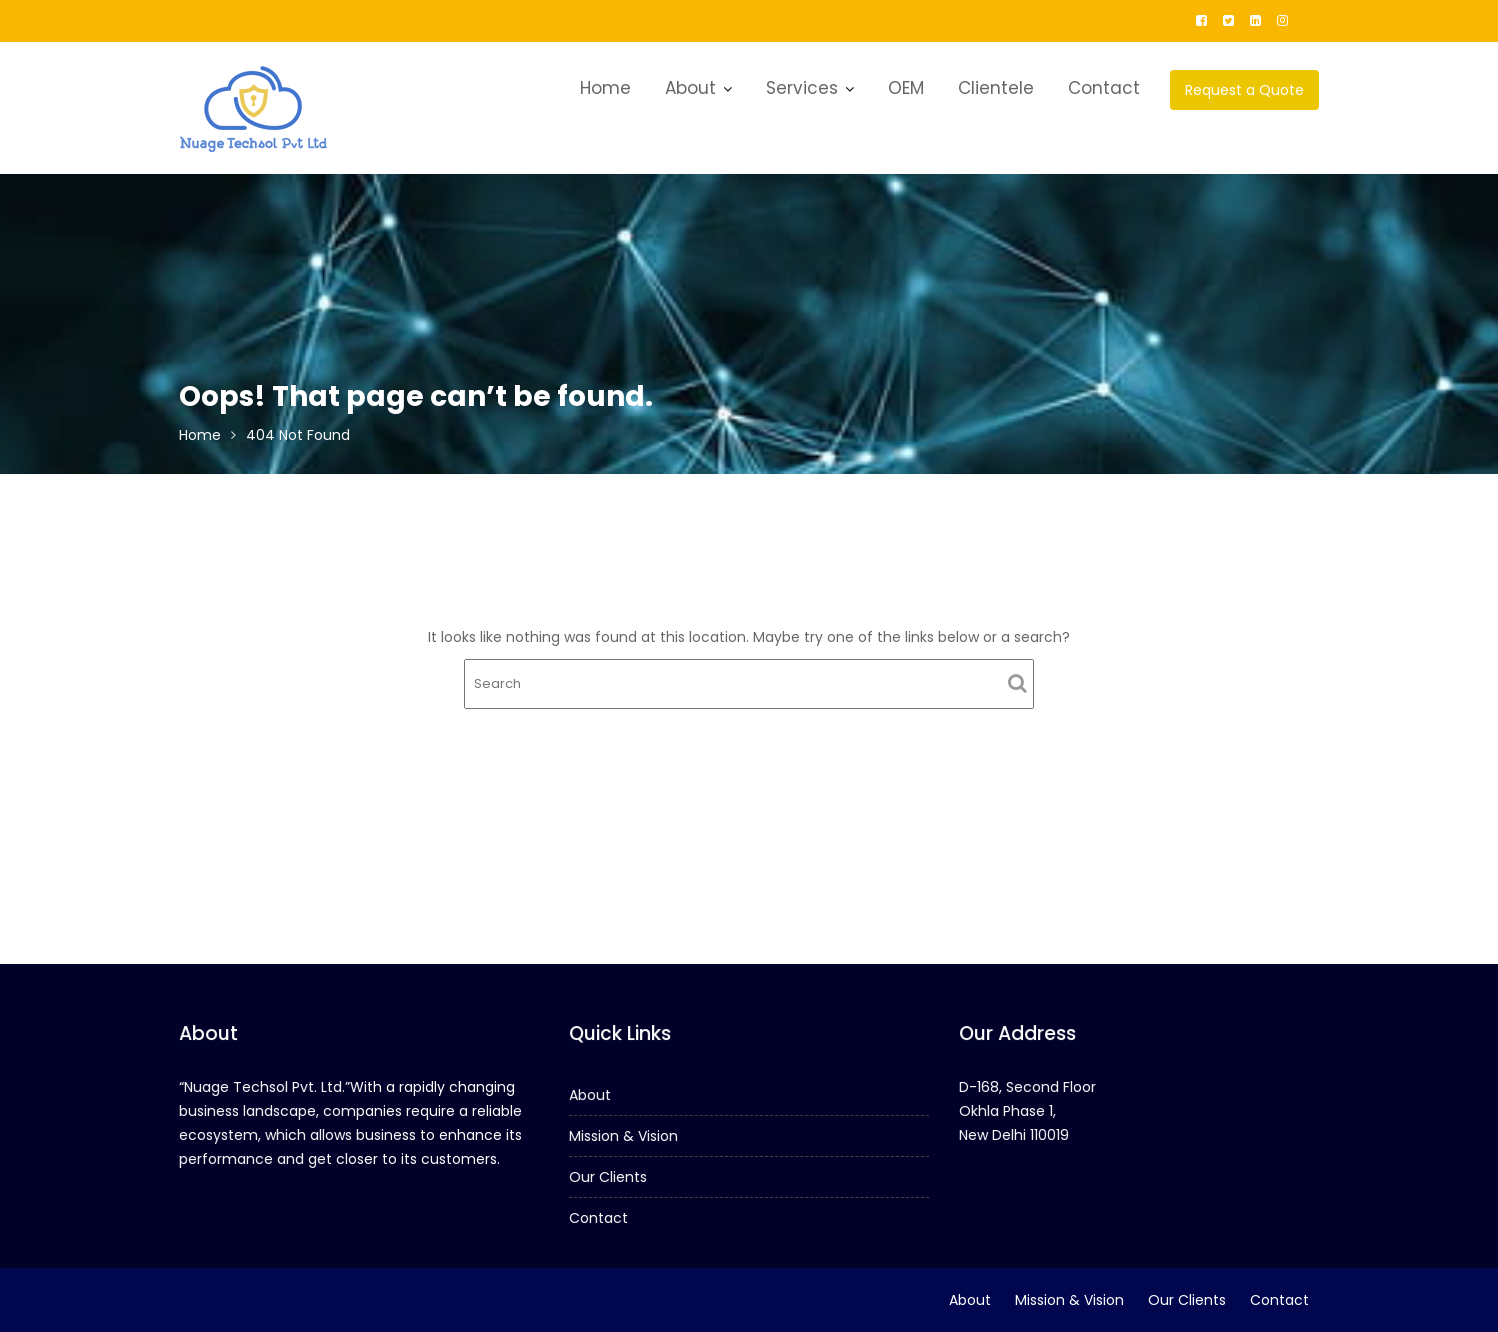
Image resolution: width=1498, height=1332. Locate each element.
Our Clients (609, 1176)
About (690, 88)
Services (802, 88)
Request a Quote (1244, 90)
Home (605, 88)
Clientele (996, 88)
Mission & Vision (625, 1136)
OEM (906, 88)
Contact (1104, 88)
